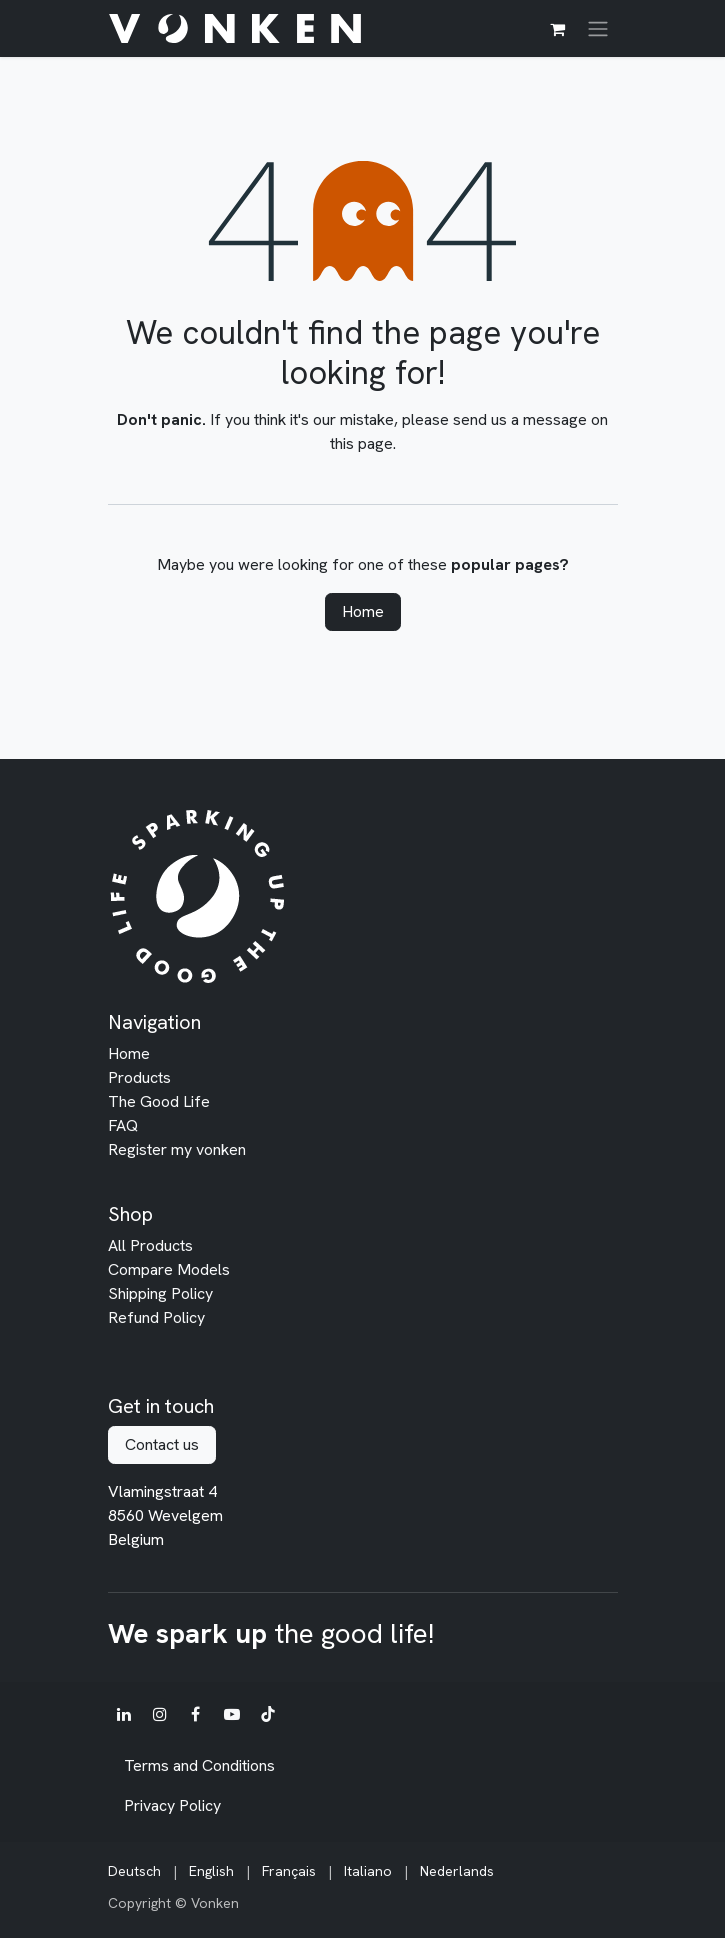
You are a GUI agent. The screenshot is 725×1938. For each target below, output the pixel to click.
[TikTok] (268, 1714)
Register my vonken (177, 1149)
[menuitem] (134, 1871)
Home (363, 611)
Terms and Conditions (199, 1765)
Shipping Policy (160, 1293)
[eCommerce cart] (558, 29)
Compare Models (169, 1269)
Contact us (162, 1444)
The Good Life (159, 1101)
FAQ (123, 1125)
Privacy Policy (172, 1805)
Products (139, 1077)
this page (361, 443)
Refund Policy (156, 1317)
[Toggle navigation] (598, 28)
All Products (150, 1245)
